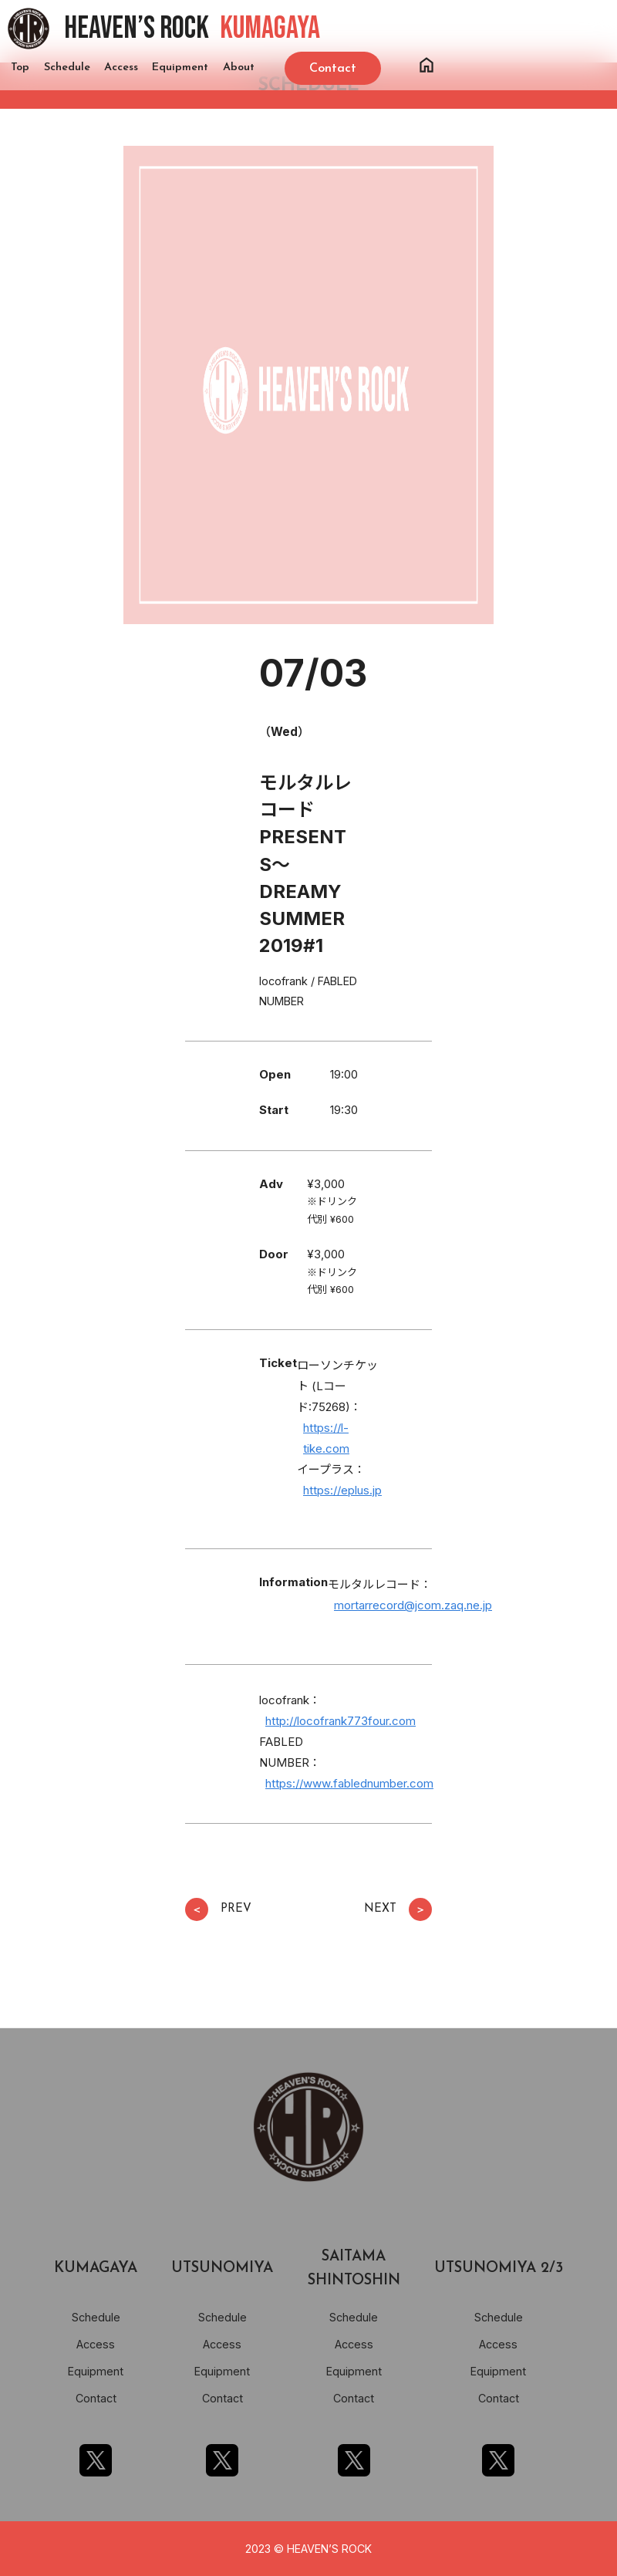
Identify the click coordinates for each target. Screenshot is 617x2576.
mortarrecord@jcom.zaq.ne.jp (413, 1605)
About (239, 67)
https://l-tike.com (326, 1438)
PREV (218, 1909)
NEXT (398, 1909)
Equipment (180, 67)
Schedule (67, 67)
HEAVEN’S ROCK (192, 28)
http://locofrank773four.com (340, 1720)
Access (121, 67)
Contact (96, 2398)
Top (20, 67)
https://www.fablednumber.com (349, 1783)
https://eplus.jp (342, 1490)
